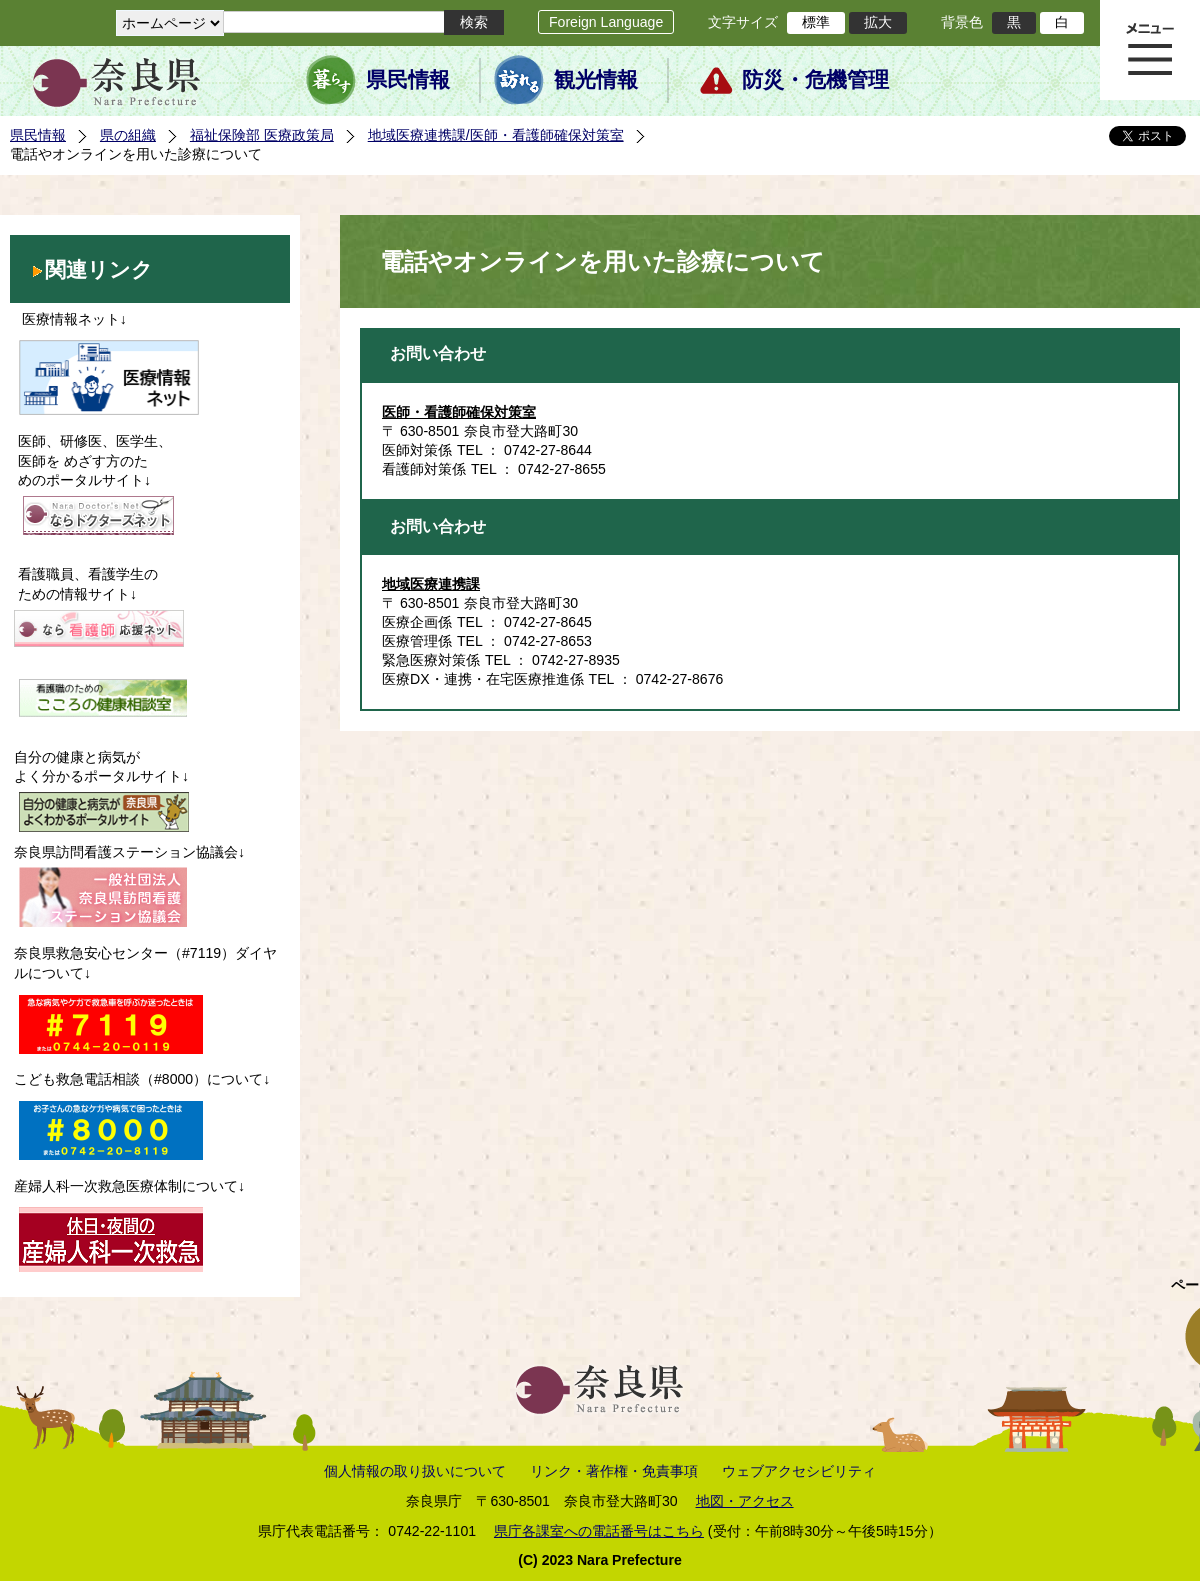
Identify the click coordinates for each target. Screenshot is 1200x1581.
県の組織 (128, 135)
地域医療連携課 (431, 584)
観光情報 (596, 80)
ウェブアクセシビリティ (799, 1471)
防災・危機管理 (815, 80)
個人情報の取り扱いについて (415, 1471)
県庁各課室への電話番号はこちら (599, 1531)
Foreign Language (606, 22)
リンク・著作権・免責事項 (614, 1471)
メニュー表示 (1150, 50)
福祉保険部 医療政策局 (262, 135)
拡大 (878, 22)
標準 (816, 22)
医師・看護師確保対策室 (459, 412)
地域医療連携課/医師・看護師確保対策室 (496, 135)
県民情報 (408, 80)
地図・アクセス (745, 1501)
